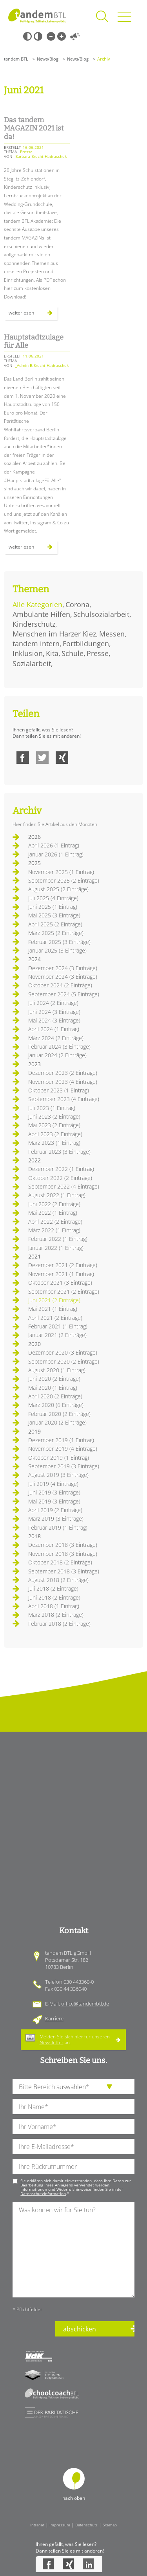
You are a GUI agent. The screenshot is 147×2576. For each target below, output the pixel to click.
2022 (34, 1160)
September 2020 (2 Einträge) (63, 1361)
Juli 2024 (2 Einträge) (53, 1002)
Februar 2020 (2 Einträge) (59, 1414)
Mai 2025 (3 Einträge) (54, 915)
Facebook (22, 757)
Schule (72, 653)
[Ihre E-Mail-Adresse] (73, 2146)
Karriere (54, 2018)
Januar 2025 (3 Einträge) (57, 950)
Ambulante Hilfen (41, 614)
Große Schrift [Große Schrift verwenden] (61, 36)
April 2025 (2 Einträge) (55, 924)
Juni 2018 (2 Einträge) (54, 1597)
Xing (62, 757)
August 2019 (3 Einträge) (58, 1474)
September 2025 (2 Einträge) (63, 880)
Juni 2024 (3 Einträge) (54, 1011)
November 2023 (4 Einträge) (62, 1081)
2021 (34, 1256)
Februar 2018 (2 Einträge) (59, 1623)
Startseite (37, 15)
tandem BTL (16, 59)
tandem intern (36, 643)
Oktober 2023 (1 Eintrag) (58, 1090)
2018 (34, 1536)
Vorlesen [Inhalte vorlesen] (75, 36)
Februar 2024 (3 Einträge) (59, 1046)
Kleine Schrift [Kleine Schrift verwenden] (51, 36)
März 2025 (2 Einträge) (55, 933)
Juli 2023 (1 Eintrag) (51, 1108)
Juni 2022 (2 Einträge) (54, 1204)
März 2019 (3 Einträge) (55, 1518)
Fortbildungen (86, 643)
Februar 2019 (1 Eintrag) (57, 1527)
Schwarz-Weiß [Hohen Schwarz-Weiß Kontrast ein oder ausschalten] (27, 36)
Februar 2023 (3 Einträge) (59, 1151)
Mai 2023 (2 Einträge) (54, 1125)
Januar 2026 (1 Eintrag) (55, 854)
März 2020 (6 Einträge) (55, 1405)
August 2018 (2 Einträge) (58, 1580)
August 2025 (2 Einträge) (58, 889)
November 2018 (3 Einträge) (62, 1553)
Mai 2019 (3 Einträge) (54, 1501)
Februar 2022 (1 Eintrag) (57, 1238)
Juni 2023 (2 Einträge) (54, 1116)
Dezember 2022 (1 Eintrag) (61, 1169)
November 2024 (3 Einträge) (62, 976)
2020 (34, 1344)
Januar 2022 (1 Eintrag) (55, 1247)
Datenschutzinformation (43, 2193)
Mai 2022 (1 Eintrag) (52, 1212)
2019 (34, 1431)
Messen (112, 633)
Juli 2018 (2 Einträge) (53, 1588)
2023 (34, 1064)
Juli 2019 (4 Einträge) (53, 1483)
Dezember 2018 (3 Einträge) (62, 1544)
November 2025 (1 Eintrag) (61, 872)
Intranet (37, 2525)
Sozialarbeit (32, 663)
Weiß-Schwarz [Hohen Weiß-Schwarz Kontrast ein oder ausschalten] (38, 36)
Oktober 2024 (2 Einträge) (60, 985)
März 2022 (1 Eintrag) (54, 1230)
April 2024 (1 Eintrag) (53, 1029)
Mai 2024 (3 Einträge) (54, 1020)
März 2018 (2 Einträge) (55, 1614)
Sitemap (110, 2525)
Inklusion (28, 653)
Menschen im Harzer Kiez (54, 633)
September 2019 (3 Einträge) (63, 1466)
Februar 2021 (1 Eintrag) (57, 1326)
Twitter (42, 757)
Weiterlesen (31, 314)
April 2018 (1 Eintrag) (53, 1606)
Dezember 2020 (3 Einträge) (62, 1352)
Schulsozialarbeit (101, 614)
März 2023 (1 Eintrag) (54, 1142)
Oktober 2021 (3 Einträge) (60, 1282)
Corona (77, 604)
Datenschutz (86, 2525)
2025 (34, 863)
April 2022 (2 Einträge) (55, 1221)
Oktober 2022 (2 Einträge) (60, 1178)
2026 (34, 836)
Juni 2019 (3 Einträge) (54, 1492)
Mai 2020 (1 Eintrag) (52, 1387)
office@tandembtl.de (85, 2003)
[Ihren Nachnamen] (73, 2106)
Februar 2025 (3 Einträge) (59, 942)
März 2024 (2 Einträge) (55, 1038)
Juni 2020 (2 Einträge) (54, 1378)
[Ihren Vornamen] (73, 2126)
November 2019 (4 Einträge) (62, 1448)
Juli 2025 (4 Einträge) (53, 898)
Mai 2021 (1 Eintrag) (52, 1308)
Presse (98, 653)
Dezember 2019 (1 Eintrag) (61, 1440)
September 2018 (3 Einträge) (63, 1571)
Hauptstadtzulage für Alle (34, 341)
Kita (52, 653)
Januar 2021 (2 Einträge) (57, 1335)
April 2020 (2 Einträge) (55, 1396)
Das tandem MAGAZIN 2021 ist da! (34, 128)
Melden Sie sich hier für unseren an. (75, 2039)
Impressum (59, 2525)
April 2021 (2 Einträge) (55, 1317)
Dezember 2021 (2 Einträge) (62, 1265)
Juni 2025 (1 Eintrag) (52, 906)
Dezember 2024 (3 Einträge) (62, 968)
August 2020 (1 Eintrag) (56, 1370)
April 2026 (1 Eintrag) (53, 845)
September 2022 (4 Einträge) (63, 1186)
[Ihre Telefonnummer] (73, 2166)
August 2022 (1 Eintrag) (56, 1195)
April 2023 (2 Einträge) (55, 1134)
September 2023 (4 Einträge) (63, 1099)
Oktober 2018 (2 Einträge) (60, 1562)
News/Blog (47, 59)
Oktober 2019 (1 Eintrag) (58, 1457)
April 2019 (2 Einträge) (55, 1510)
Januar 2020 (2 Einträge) (57, 1422)
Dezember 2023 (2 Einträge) (62, 1072)
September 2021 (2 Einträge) (63, 1291)
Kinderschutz (34, 624)
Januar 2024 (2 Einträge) (57, 1055)
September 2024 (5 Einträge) (63, 994)
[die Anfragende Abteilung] (73, 2086)
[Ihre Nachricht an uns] (73, 2249)
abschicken (79, 2329)
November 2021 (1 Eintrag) (61, 1274)
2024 (34, 959)
